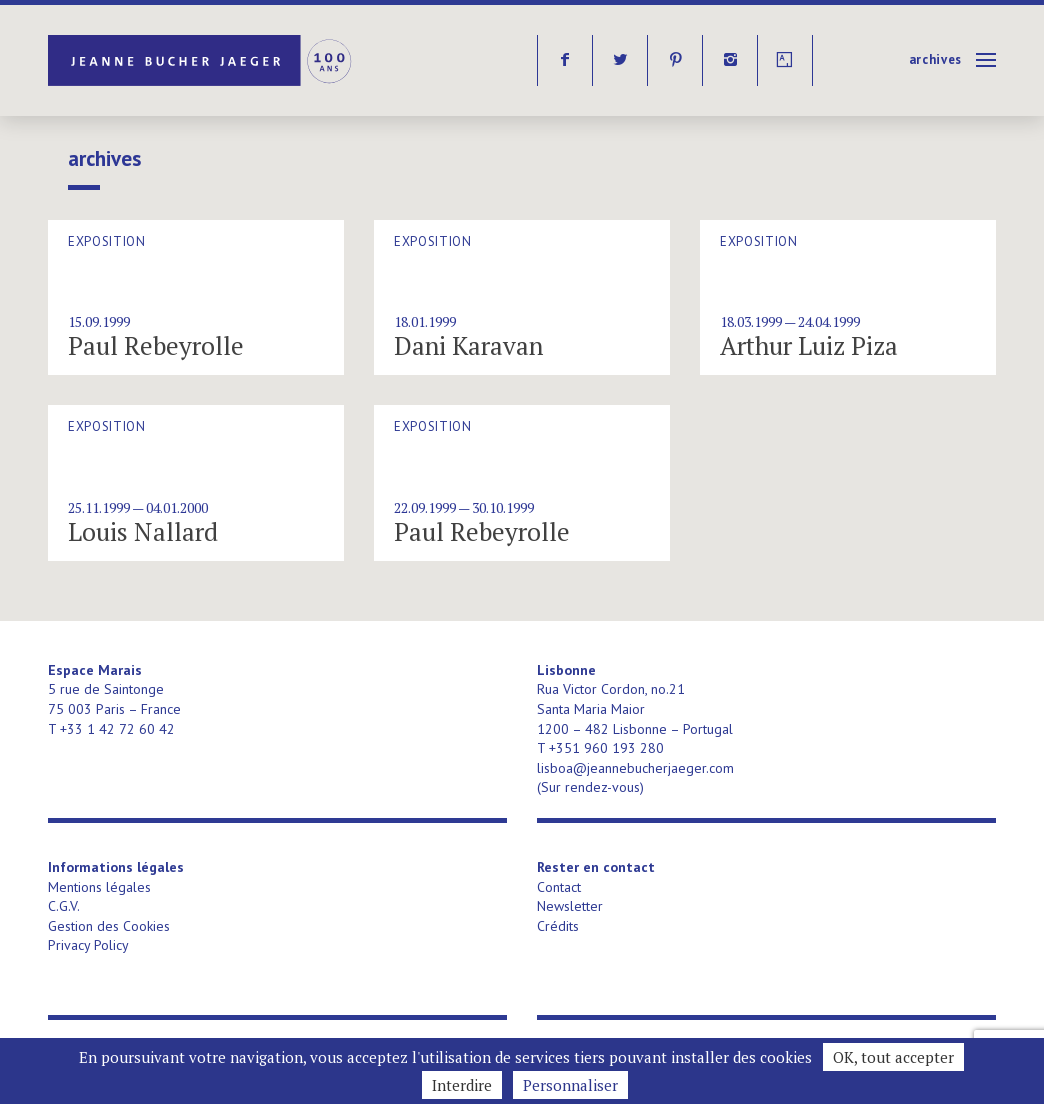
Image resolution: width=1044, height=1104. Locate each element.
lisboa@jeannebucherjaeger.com (635, 768)
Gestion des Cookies (109, 926)
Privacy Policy (88, 945)
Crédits (558, 926)
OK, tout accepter (893, 1057)
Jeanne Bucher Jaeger (201, 60)
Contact (559, 887)
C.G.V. (64, 906)
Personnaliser (570, 1085)
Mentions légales (99, 887)
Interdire (462, 1085)
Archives (935, 59)
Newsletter (570, 906)
